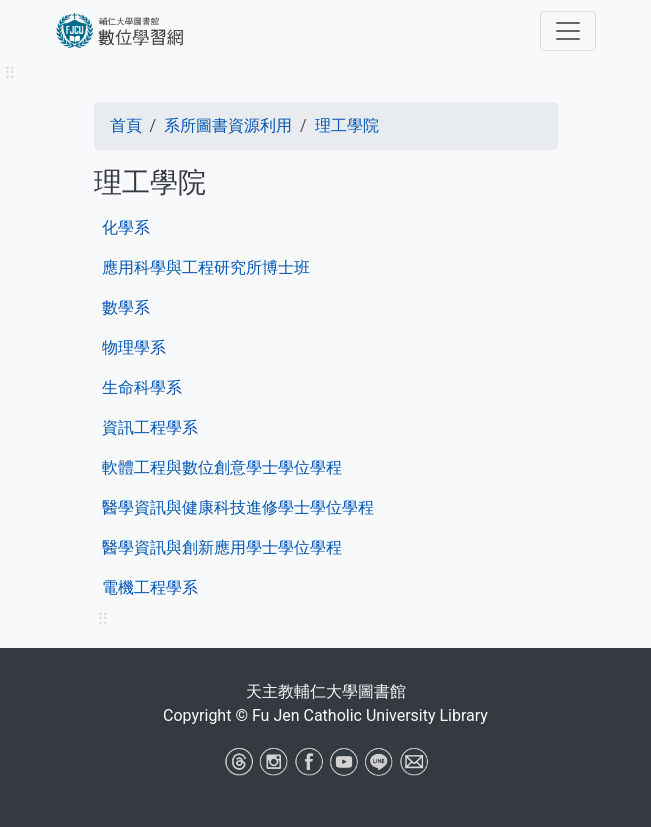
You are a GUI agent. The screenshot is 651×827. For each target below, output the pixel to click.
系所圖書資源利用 (228, 125)
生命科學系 (142, 387)
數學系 (126, 307)
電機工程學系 (150, 587)
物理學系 (134, 347)
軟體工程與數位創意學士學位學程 (222, 467)
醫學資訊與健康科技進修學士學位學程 (238, 507)
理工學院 (347, 125)
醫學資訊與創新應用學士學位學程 (222, 547)
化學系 (126, 227)
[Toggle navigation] (568, 31)
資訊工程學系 (150, 427)
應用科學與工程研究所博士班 (206, 267)
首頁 (126, 125)
